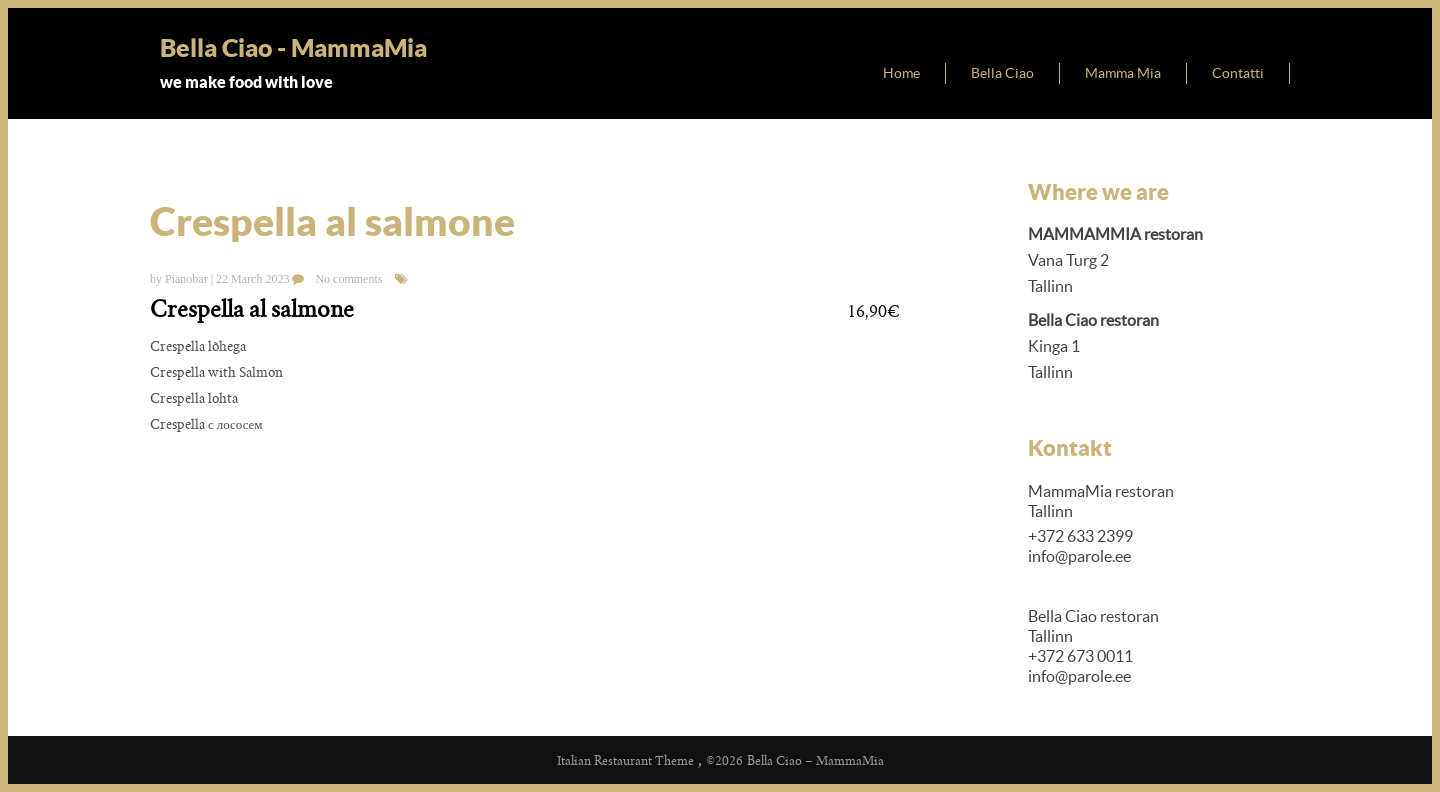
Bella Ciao (1002, 73)
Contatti (1238, 73)
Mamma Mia (1123, 73)
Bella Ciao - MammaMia (293, 47)
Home (901, 73)
